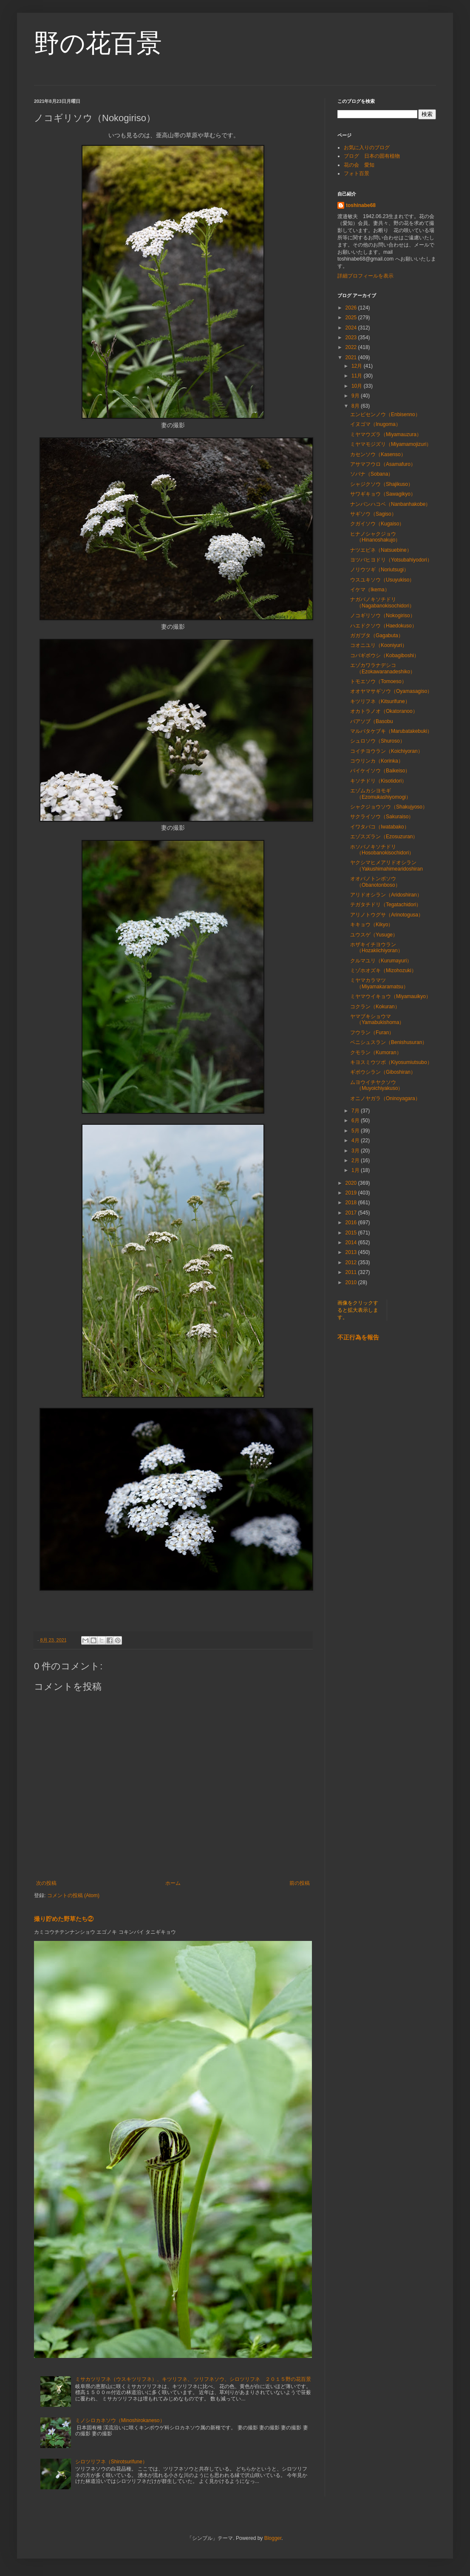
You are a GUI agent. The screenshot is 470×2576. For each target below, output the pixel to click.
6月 (356, 1120)
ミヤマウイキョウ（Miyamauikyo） (390, 996)
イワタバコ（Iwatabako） (379, 827)
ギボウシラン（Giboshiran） (383, 1072)
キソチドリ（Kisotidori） (378, 781)
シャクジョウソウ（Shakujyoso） (389, 807)
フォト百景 (356, 173)
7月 (356, 1111)
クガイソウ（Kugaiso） (377, 524)
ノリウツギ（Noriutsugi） (379, 570)
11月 (357, 376)
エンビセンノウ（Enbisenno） (385, 414)
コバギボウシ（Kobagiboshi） (384, 655)
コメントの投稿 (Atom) (73, 1895)
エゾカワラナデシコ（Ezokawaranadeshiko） (382, 668)
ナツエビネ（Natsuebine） (381, 550)
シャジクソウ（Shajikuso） (381, 484)
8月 (356, 406)
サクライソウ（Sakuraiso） (381, 817)
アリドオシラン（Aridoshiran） (386, 895)
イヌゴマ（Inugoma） (375, 424)
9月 (356, 396)
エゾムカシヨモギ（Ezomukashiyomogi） (380, 794)
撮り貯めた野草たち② (63, 1918)
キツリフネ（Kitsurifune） (380, 701)
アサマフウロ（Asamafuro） (383, 464)
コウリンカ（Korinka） (376, 761)
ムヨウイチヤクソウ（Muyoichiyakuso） (376, 1085)
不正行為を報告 (358, 1337)
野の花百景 (98, 43)
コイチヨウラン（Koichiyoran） (386, 751)
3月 (356, 1151)
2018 (351, 1203)
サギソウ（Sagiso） (373, 514)
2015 (351, 1233)
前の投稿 (299, 1883)
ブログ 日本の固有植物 (372, 156)
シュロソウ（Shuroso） (377, 741)
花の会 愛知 (359, 165)
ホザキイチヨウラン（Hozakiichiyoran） (376, 947)
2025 (351, 318)
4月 (356, 1140)
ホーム (173, 1883)
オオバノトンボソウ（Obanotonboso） (375, 882)
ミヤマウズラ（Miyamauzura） (386, 434)
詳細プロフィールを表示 (365, 276)
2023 (351, 337)
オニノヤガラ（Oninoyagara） (385, 1098)
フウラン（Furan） (372, 1033)
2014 (351, 1242)
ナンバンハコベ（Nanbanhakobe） (390, 504)
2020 (351, 1183)
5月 (356, 1131)
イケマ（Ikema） (370, 590)
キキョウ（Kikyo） (371, 925)
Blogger (273, 2538)
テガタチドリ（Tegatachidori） (385, 905)
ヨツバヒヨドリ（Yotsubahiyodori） (391, 560)
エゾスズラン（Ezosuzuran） (384, 837)
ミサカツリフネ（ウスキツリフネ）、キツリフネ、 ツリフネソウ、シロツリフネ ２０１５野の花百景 (193, 2379)
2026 (351, 308)
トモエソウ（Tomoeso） (378, 681)
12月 (357, 366)
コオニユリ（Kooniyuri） (378, 645)
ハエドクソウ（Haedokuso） (383, 626)
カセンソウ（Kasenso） (378, 454)
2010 (351, 1282)
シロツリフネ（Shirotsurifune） (111, 2462)
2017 (351, 1213)
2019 (351, 1193)
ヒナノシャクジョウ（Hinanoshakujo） (375, 537)
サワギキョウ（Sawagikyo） (383, 494)
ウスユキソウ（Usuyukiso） (382, 580)
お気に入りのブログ (367, 147)
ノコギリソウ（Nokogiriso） (382, 615)
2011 (351, 1272)
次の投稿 (46, 1883)
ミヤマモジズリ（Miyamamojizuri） (390, 444)
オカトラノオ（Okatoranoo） (384, 711)
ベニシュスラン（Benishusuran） (388, 1042)
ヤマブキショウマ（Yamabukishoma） (377, 1019)
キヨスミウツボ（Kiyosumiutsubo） (391, 1062)
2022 (351, 347)
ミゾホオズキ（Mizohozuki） (383, 970)
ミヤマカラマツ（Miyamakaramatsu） (379, 983)
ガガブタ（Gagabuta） (376, 635)
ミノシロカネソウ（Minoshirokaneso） (120, 2420)
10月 (357, 386)
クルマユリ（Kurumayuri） (381, 961)
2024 (351, 328)
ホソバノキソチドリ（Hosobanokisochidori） (382, 850)
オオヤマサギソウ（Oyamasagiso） (391, 691)
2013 (351, 1252)
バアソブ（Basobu (374, 721)
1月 (356, 1170)
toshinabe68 (361, 205)
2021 (351, 357)
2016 (351, 1223)
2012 (351, 1262)
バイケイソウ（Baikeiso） (380, 771)
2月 (356, 1160)
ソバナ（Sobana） (371, 474)
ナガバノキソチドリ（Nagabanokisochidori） (382, 602)
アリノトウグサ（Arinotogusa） (386, 915)
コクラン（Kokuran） (375, 1007)
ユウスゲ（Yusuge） (374, 935)
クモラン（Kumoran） (376, 1052)
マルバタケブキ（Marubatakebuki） (391, 731)
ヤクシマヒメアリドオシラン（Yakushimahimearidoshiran (386, 865)
